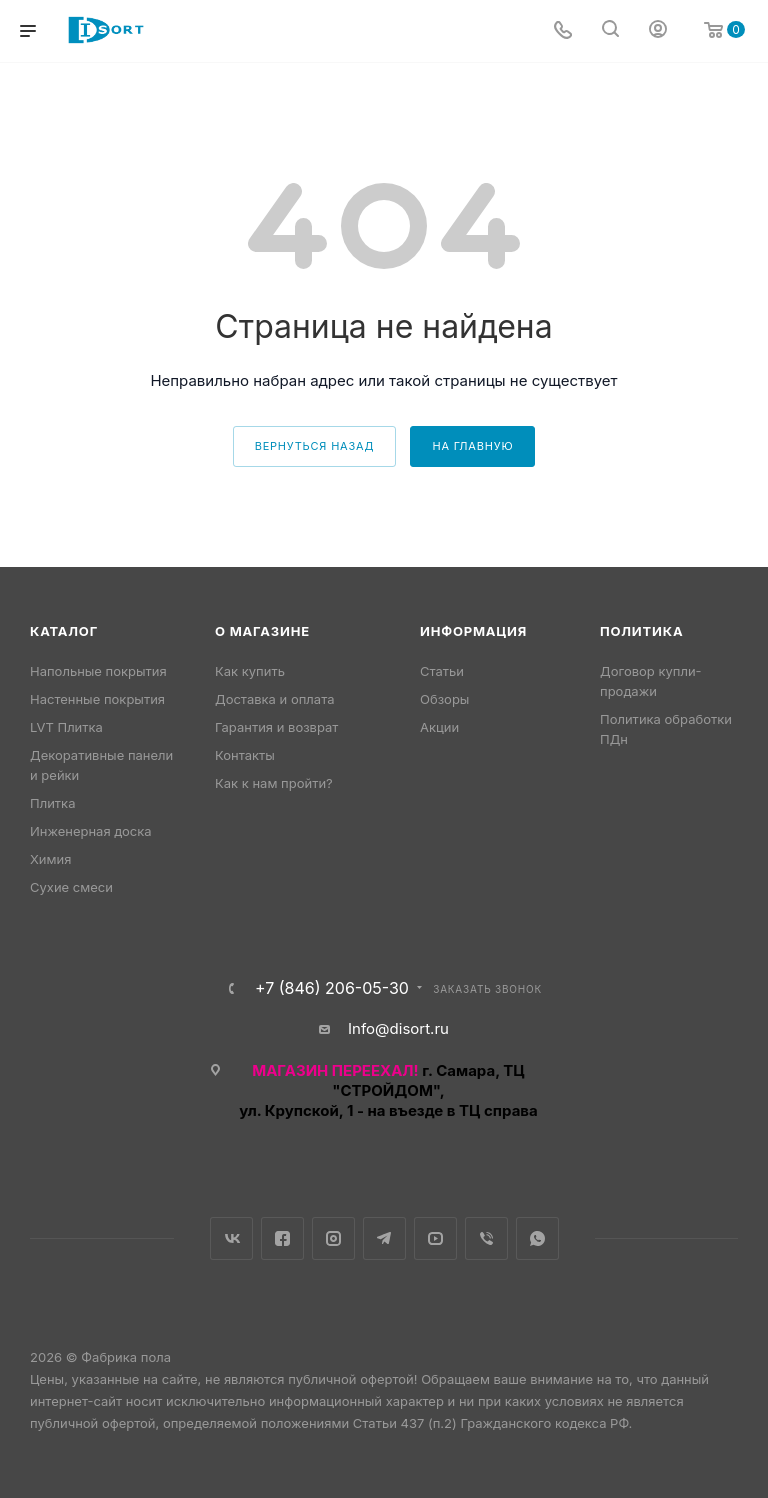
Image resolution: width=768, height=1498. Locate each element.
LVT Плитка (66, 727)
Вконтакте (231, 1238)
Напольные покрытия (98, 671)
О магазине (262, 631)
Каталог (64, 631)
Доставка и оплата (275, 699)
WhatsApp (537, 1238)
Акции (439, 727)
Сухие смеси (71, 887)
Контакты (245, 755)
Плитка (52, 803)
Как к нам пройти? (274, 783)
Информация (473, 631)
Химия (50, 859)
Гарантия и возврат (276, 727)
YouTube (435, 1238)
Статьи (442, 671)
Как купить (250, 671)
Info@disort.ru (398, 1028)
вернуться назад (315, 446)
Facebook (282, 1238)
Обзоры (444, 699)
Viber (486, 1238)
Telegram (384, 1238)
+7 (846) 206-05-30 (332, 988)
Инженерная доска (91, 831)
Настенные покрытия (97, 699)
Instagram (333, 1238)
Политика (641, 631)
